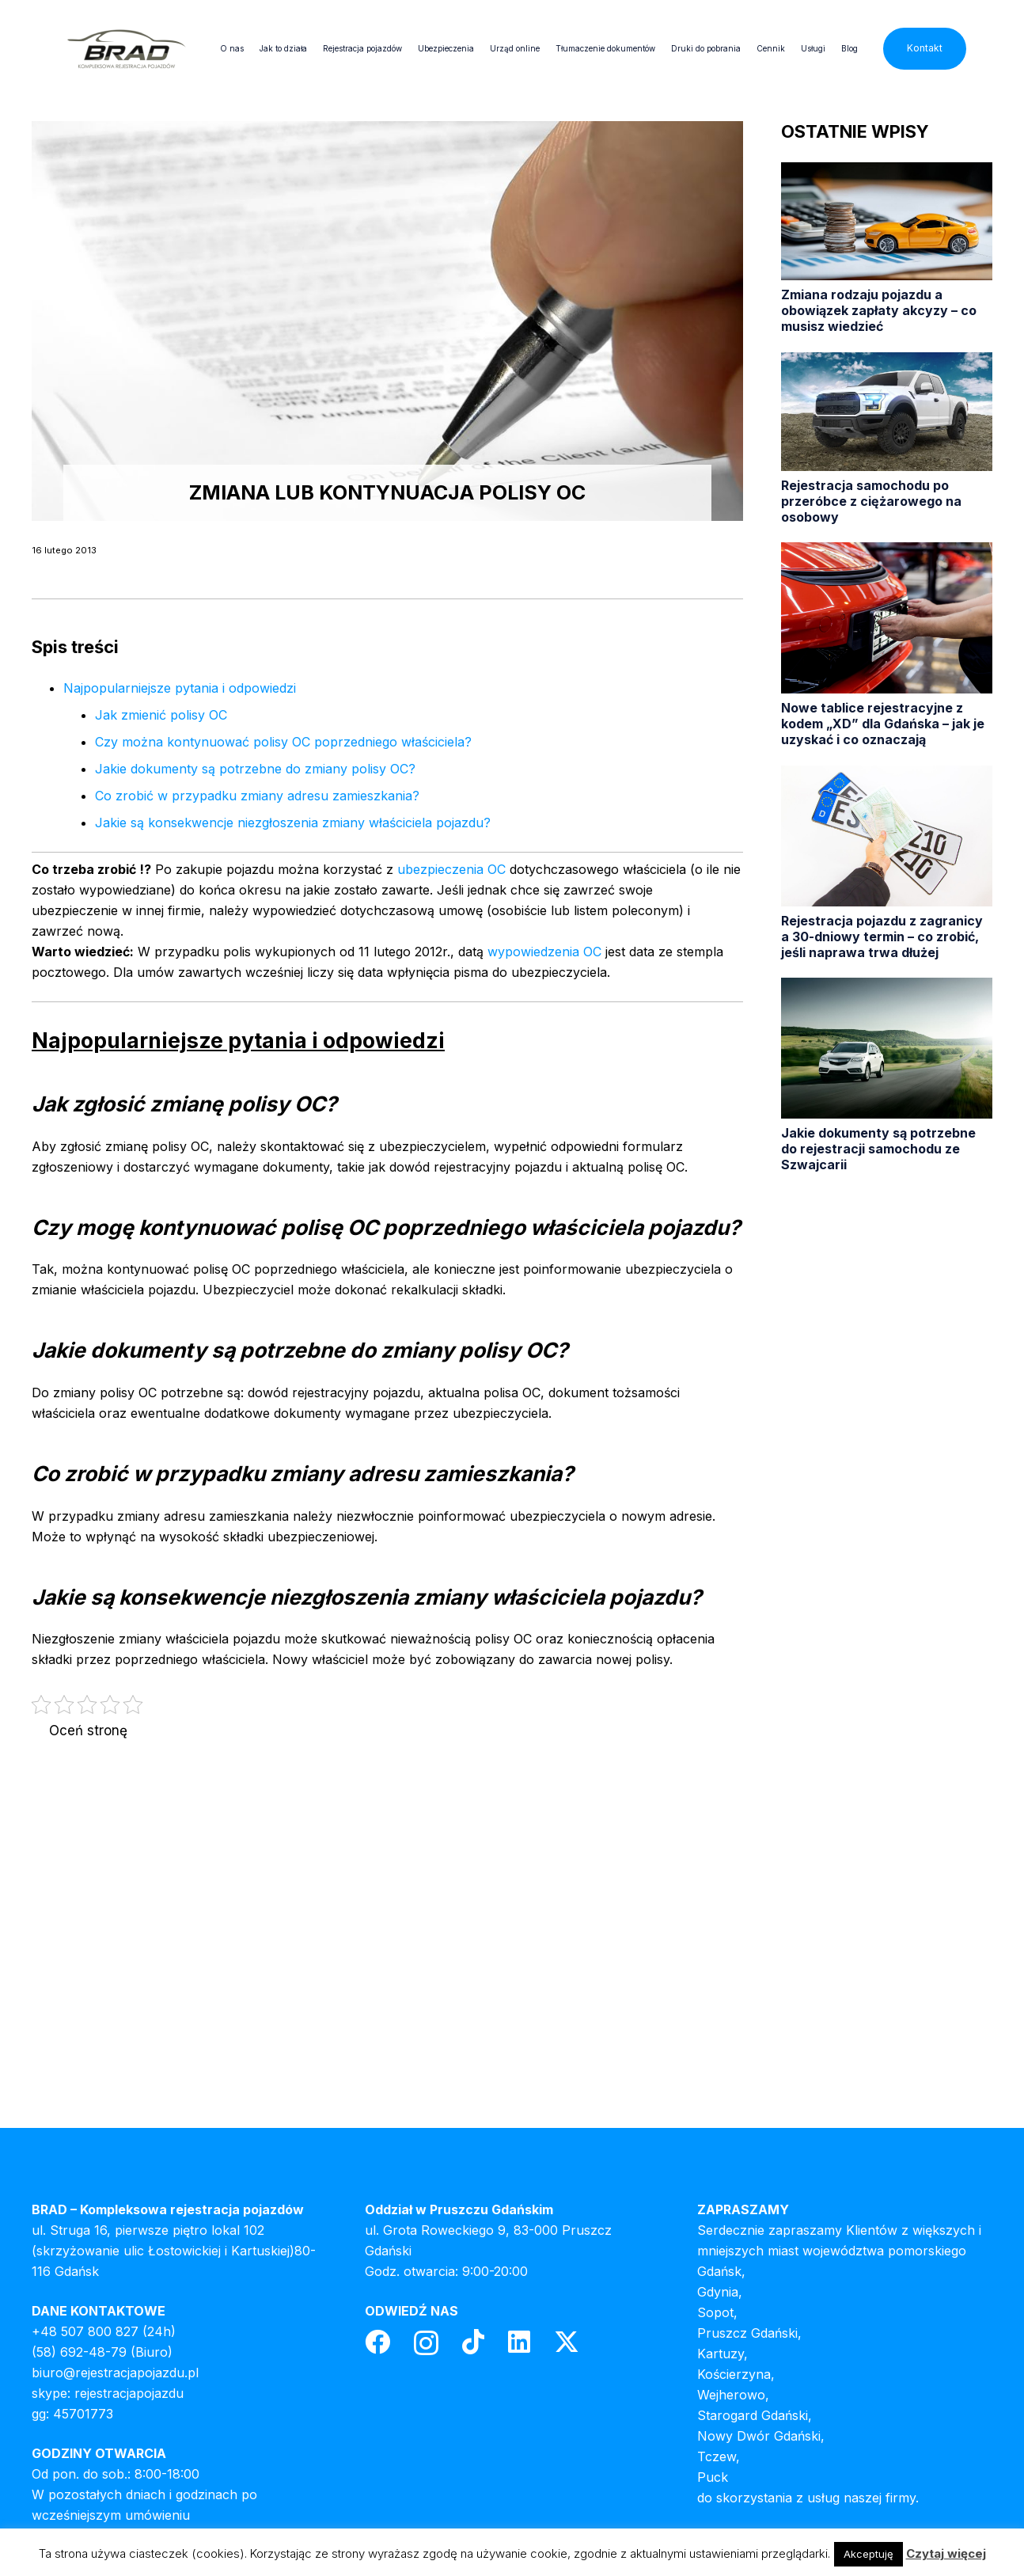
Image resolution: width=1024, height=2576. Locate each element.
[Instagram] (426, 2343)
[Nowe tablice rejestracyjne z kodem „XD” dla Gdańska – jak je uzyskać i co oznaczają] (887, 644)
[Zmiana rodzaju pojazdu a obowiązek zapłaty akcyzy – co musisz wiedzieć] (887, 248)
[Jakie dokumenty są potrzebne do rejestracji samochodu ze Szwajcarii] (887, 1075)
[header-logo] (126, 48)
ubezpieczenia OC (451, 869)
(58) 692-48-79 (79, 2352)
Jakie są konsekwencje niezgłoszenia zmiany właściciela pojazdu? (293, 822)
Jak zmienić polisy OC (161, 715)
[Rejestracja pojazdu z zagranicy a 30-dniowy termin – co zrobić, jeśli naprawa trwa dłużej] (887, 863)
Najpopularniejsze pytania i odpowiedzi (179, 688)
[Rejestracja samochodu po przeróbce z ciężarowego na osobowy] (887, 438)
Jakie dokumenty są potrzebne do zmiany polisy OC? (255, 769)
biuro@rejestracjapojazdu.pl (115, 2372)
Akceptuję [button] (868, 2554)
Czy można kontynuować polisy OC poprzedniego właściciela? (283, 742)
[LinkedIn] (519, 2341)
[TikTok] (473, 2341)
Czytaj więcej (946, 2553)
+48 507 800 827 (85, 2331)
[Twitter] (566, 2342)
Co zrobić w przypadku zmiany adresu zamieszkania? (257, 796)
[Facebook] (377, 2341)
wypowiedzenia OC (544, 951)
